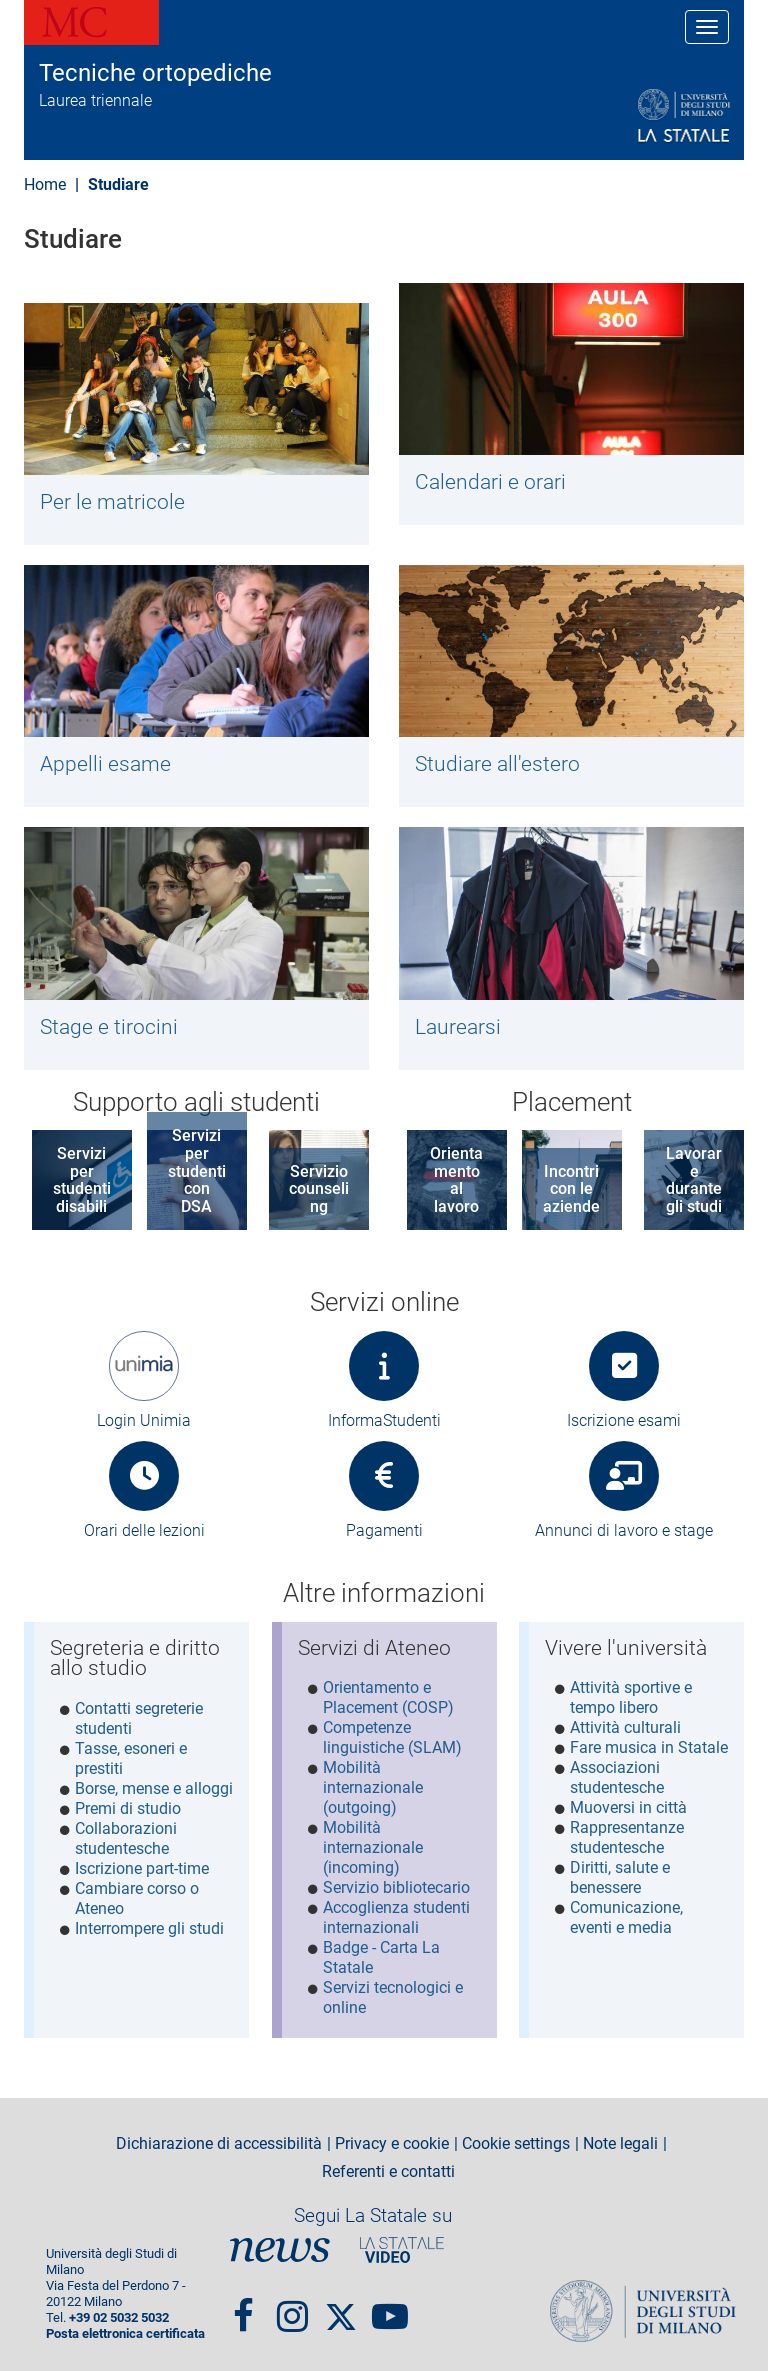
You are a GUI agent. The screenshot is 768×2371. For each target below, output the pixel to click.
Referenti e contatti (388, 2168)
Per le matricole (112, 502)
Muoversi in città (628, 1807)
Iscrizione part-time (142, 1868)
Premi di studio (128, 1808)
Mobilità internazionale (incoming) (373, 1847)
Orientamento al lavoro (456, 1180)
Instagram (292, 2304)
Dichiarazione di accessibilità (219, 2140)
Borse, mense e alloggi (154, 1788)
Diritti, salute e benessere (620, 1877)
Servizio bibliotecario (396, 1887)
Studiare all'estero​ (497, 764)
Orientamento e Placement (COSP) (388, 1697)
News (280, 2246)
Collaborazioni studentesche (126, 1838)
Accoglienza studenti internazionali (396, 1917)
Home (45, 184)
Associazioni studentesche (617, 1777)
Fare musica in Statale (649, 1747)
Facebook (243, 2304)
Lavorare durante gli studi (694, 1180)
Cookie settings (516, 2140)
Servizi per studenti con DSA (197, 1170)
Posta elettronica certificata (125, 2330)
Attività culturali (625, 1727)
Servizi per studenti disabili (82, 1180)
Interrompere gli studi (149, 1928)
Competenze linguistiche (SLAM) (392, 1737)
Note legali (620, 2140)
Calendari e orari (490, 482)
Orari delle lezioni (144, 1530)
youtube (390, 2304)
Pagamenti (384, 1530)
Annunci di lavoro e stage (624, 1530)
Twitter (341, 2304)
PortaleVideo (402, 2246)
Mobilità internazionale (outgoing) (373, 1787)
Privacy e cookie (392, 2140)
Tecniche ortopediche (155, 73)
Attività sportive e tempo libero (631, 1697)
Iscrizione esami (624, 1420)
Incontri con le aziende (571, 1189)
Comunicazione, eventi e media (626, 1917)
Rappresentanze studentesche (627, 1837)
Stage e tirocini (109, 1027)
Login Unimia (144, 1420)
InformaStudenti (384, 1420)
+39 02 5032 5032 (119, 2314)
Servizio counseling (319, 1189)
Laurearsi (458, 1027)
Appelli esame (105, 764)
